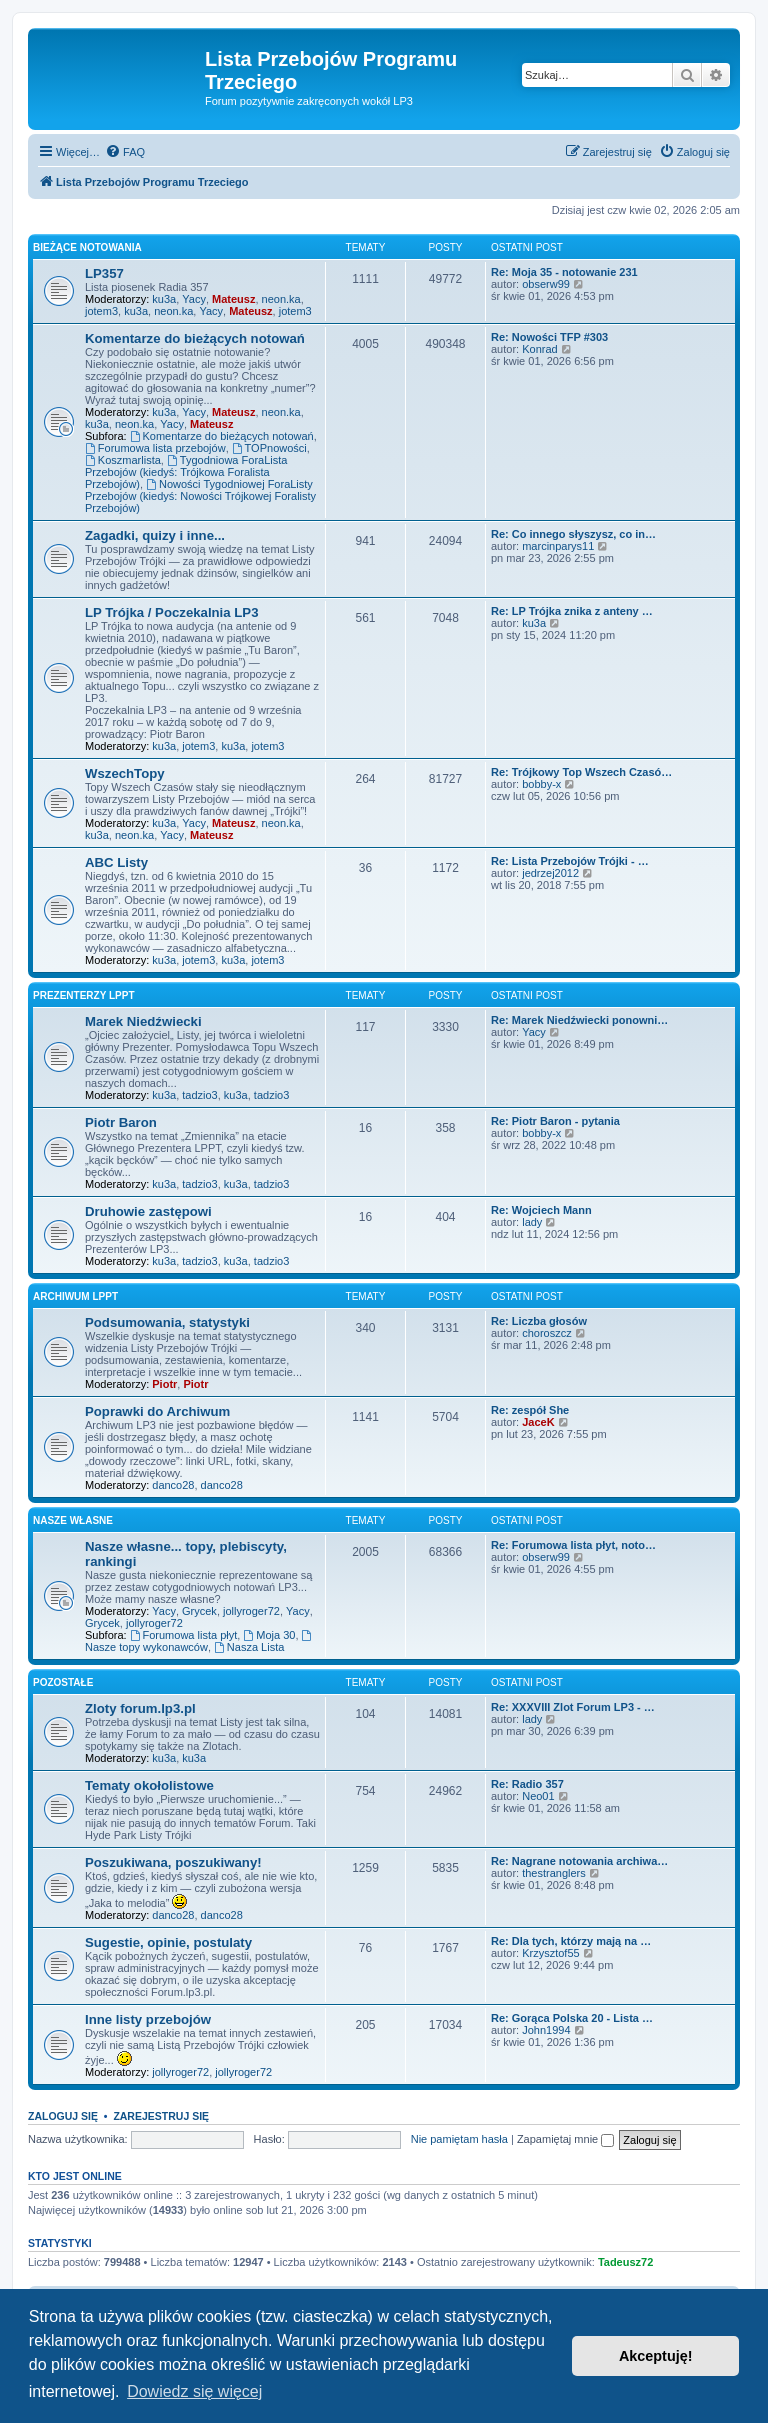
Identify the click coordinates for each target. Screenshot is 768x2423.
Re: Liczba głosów (539, 1321)
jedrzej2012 (550, 873)
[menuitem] (125, 152)
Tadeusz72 (625, 2262)
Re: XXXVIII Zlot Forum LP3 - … (573, 1707)
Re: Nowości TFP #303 (549, 337)
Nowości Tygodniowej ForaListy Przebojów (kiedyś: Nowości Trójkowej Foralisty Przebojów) (200, 496)
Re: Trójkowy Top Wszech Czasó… (581, 772)
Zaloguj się (63, 2116)
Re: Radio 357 (527, 1784)
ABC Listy (116, 862)
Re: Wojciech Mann (541, 1210)
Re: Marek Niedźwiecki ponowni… (579, 1020)
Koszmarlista (123, 460)
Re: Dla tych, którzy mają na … (571, 1941)
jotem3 (101, 311)
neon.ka (281, 299)
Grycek (199, 1611)
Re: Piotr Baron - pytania (555, 1121)
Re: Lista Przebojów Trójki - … (570, 861)
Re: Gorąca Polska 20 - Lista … (572, 2018)
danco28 (173, 1485)
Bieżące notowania (87, 247)
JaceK (538, 1422)
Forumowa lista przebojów (155, 448)
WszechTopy (125, 773)
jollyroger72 (251, 1611)
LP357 (104, 273)
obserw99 (546, 284)
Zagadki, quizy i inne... (155, 535)
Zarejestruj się (161, 2116)
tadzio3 (199, 1095)
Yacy (194, 299)
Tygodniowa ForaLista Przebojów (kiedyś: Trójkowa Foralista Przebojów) (186, 472)
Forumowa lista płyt (184, 1635)
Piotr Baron (121, 1122)
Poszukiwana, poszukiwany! (173, 1862)
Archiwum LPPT (75, 1296)
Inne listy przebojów (148, 2019)
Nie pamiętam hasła (459, 2139)
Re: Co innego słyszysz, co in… (573, 534)
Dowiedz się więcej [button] (194, 2391)
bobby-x (541, 784)
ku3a (164, 299)
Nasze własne (73, 1520)
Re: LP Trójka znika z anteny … (572, 611)
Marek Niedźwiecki (143, 1021)
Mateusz (233, 299)
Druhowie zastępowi (148, 1211)
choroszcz (547, 1333)
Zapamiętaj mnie (565, 2139)
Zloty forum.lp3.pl (140, 1708)
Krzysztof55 (550, 1953)
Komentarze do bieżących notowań (195, 338)
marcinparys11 (558, 546)
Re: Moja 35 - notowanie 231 (564, 272)
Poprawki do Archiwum (157, 1411)
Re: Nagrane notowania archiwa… (579, 1861)
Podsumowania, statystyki (167, 1322)
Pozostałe (63, 1682)
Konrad (539, 349)
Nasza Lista (249, 1647)
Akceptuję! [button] (656, 2356)
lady (532, 1222)
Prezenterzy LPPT (84, 995)
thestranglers (554, 1873)
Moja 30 (269, 1635)
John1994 (546, 2030)
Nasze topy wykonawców (199, 1641)
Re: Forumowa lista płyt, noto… (573, 1545)
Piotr (164, 1384)
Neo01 (538, 1796)
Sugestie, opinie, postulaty (168, 1942)
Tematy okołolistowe (149, 1785)
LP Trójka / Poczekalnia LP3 (171, 612)
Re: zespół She (530, 1410)
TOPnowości (269, 448)
